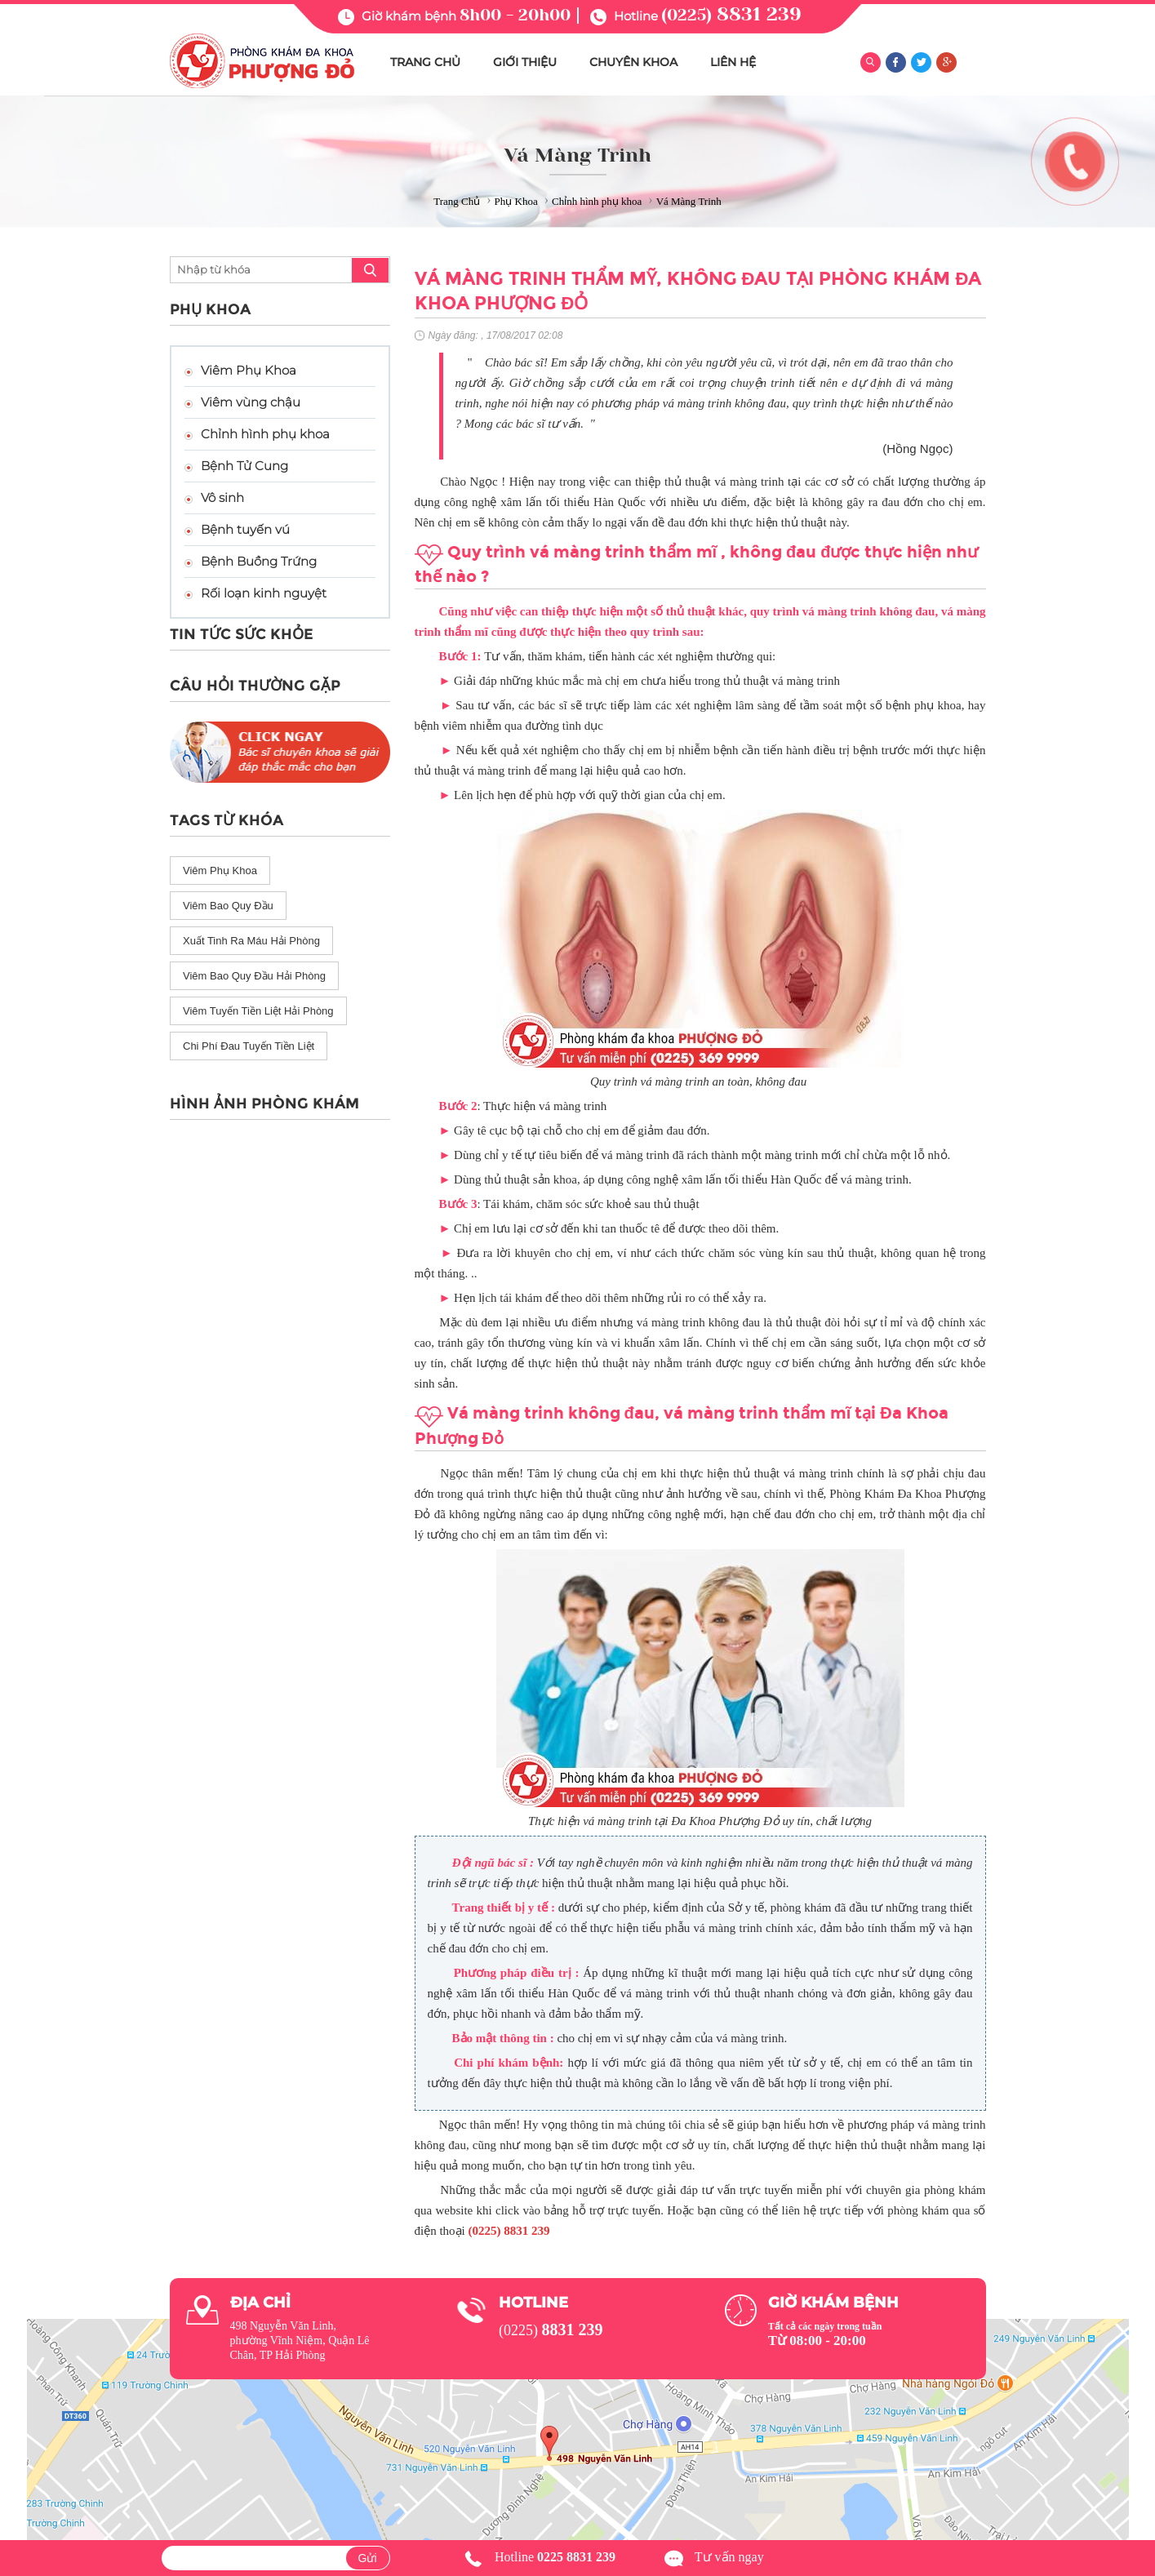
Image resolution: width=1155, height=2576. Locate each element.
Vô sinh (222, 497)
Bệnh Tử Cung (244, 465)
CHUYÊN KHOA (633, 62)
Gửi (367, 2558)
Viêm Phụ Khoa (248, 370)
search (370, 270)
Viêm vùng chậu (250, 402)
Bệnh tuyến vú (245, 529)
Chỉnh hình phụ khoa (265, 434)
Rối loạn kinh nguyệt (264, 593)
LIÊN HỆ (733, 62)
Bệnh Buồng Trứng (259, 561)
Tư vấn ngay (729, 2557)
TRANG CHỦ (425, 62)
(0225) (731, 15)
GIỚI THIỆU (525, 62)
